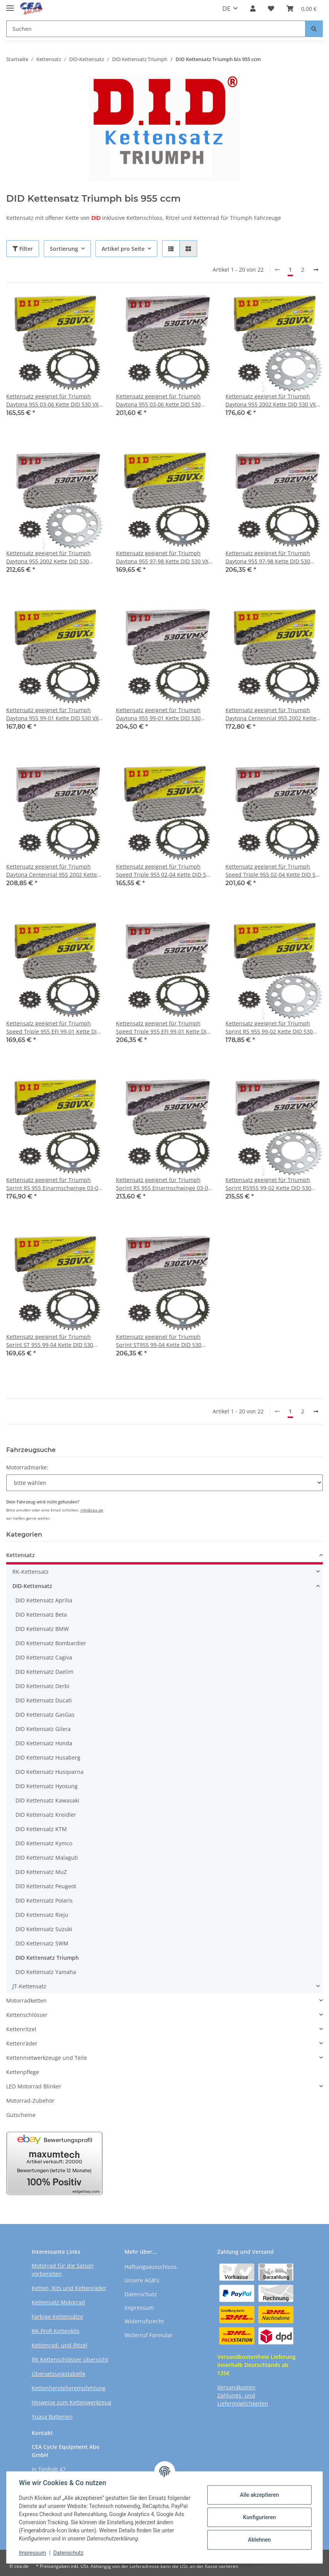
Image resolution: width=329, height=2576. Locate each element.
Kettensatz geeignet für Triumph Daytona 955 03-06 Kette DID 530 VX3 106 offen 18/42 (54, 400)
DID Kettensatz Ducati (43, 1700)
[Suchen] (155, 28)
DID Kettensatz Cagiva (43, 1657)
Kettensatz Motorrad (58, 2302)
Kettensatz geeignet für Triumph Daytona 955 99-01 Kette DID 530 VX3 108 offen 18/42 (54, 714)
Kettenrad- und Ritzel (59, 2345)
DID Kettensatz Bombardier (50, 1643)
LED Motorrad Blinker (33, 2086)
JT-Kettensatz (29, 1986)
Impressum (139, 2307)
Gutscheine (21, 2115)
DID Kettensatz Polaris (44, 1900)
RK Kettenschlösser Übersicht (70, 2359)
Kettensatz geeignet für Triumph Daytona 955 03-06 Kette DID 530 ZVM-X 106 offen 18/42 (158, 400)
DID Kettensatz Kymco (43, 1843)
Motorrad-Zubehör (30, 2100)
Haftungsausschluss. (151, 2266)
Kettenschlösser (27, 2014)
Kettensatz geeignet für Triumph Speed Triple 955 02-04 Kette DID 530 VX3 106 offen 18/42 (164, 871)
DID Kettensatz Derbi (42, 1686)
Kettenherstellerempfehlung (69, 2388)
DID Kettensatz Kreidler (45, 1814)
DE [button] (226, 8)
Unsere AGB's (141, 2280)
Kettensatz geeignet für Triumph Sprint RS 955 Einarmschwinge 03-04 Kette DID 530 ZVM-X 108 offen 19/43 (163, 1184)
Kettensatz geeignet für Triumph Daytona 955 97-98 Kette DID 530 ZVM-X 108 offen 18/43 (267, 557)
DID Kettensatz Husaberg (47, 1757)
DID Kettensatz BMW (42, 1628)
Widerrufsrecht (144, 2321)
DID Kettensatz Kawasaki (47, 1800)
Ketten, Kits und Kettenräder (69, 2288)
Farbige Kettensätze (57, 2316)
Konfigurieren (259, 2517)
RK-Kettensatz (30, 1571)
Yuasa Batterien (52, 2416)
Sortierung (64, 248)
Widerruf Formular (148, 2335)
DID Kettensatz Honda (43, 1743)
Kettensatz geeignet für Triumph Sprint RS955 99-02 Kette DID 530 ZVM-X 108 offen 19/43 (268, 1184)
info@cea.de (91, 1510)
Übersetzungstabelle (58, 2373)
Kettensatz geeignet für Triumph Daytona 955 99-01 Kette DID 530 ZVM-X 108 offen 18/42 (158, 714)
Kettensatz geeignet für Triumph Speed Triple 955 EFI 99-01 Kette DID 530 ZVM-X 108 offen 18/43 (163, 1028)
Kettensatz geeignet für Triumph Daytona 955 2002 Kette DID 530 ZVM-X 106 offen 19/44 (48, 557)
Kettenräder (22, 2043)
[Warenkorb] (301, 8)
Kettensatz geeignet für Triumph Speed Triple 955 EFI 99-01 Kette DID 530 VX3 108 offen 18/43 (53, 1028)
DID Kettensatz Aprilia (43, 1600)
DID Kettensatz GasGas (45, 1714)
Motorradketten (26, 2000)
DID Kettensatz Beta (41, 1614)
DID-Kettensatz (32, 1586)
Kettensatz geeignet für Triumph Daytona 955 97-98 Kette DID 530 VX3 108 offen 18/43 (163, 557)
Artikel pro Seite (123, 248)
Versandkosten (236, 2387)
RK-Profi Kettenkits (56, 2331)
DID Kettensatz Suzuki (43, 1929)
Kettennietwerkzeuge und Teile (46, 2057)
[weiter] (316, 269)
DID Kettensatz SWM (41, 1943)
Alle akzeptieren (259, 2495)
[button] (253, 8)
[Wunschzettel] (271, 8)
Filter (22, 248)
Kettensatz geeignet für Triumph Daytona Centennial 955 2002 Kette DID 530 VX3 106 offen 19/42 (270, 714)
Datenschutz (140, 2294)
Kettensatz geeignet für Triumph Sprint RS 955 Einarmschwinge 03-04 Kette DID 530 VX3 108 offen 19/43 (53, 1184)
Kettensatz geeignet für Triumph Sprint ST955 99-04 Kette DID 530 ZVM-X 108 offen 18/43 (158, 1341)
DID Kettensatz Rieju (41, 1914)
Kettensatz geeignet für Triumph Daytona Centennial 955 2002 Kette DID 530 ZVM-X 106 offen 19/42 (51, 871)
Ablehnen (259, 2540)
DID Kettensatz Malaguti (46, 1857)
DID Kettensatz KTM (41, 1829)
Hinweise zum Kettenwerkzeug (71, 2402)
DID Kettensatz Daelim (44, 1671)
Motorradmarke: (27, 1467)
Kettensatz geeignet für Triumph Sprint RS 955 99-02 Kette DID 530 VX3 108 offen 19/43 (269, 1028)
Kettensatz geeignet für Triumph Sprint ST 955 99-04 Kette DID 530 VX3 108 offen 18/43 (49, 1341)
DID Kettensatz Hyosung (46, 1786)
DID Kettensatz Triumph (47, 1957)
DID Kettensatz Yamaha (45, 1972)
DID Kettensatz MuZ (41, 1871)
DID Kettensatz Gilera (43, 1729)
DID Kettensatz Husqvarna (49, 1771)
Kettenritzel (21, 2029)
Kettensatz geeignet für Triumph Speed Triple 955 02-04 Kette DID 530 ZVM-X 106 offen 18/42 (273, 871)
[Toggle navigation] (10, 5)
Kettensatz (20, 1555)
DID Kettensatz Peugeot (45, 1886)
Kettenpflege (22, 2072)
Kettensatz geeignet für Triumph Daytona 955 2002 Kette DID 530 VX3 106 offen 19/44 (272, 400)
